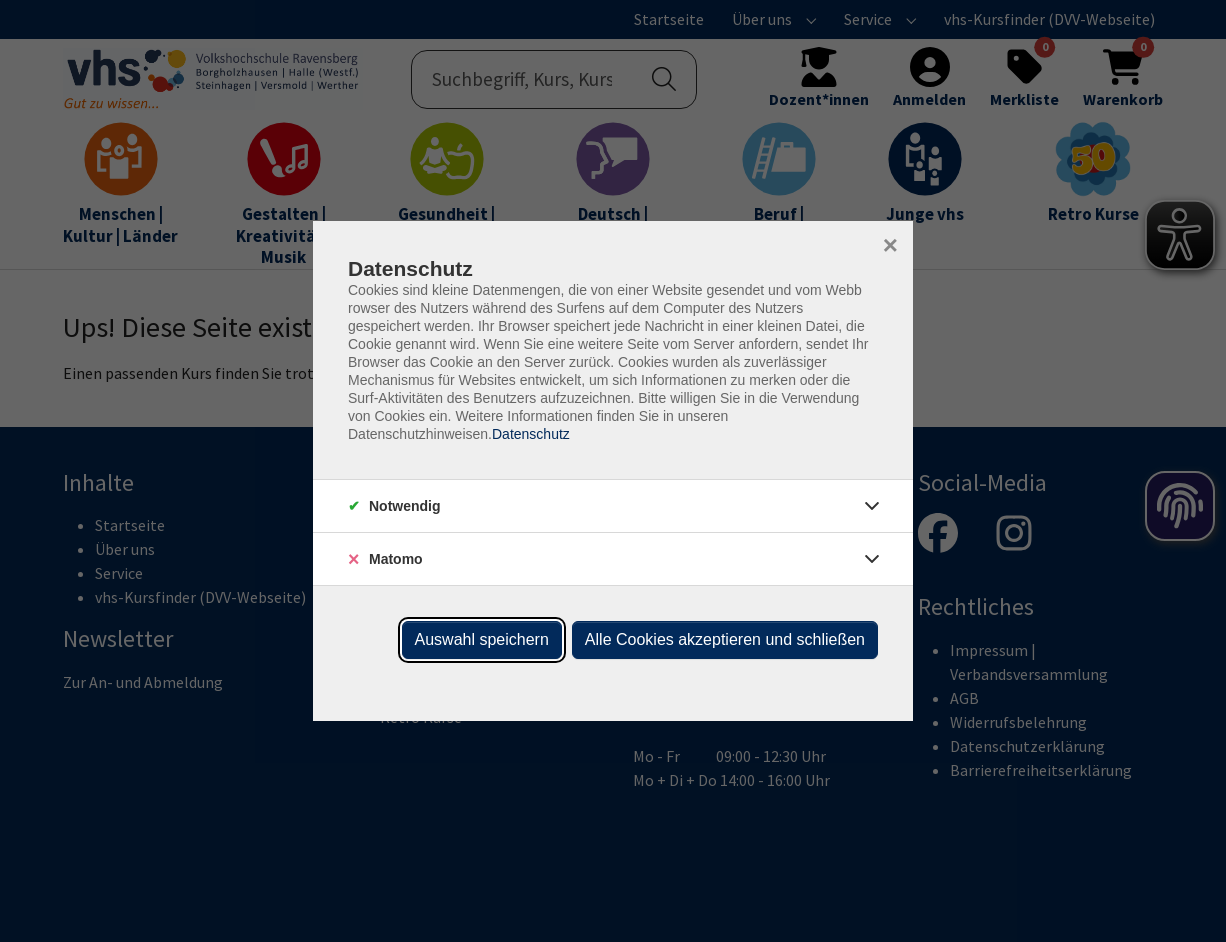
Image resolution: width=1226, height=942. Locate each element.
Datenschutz (531, 434)
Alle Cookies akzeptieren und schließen (725, 639)
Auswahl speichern (482, 639)
